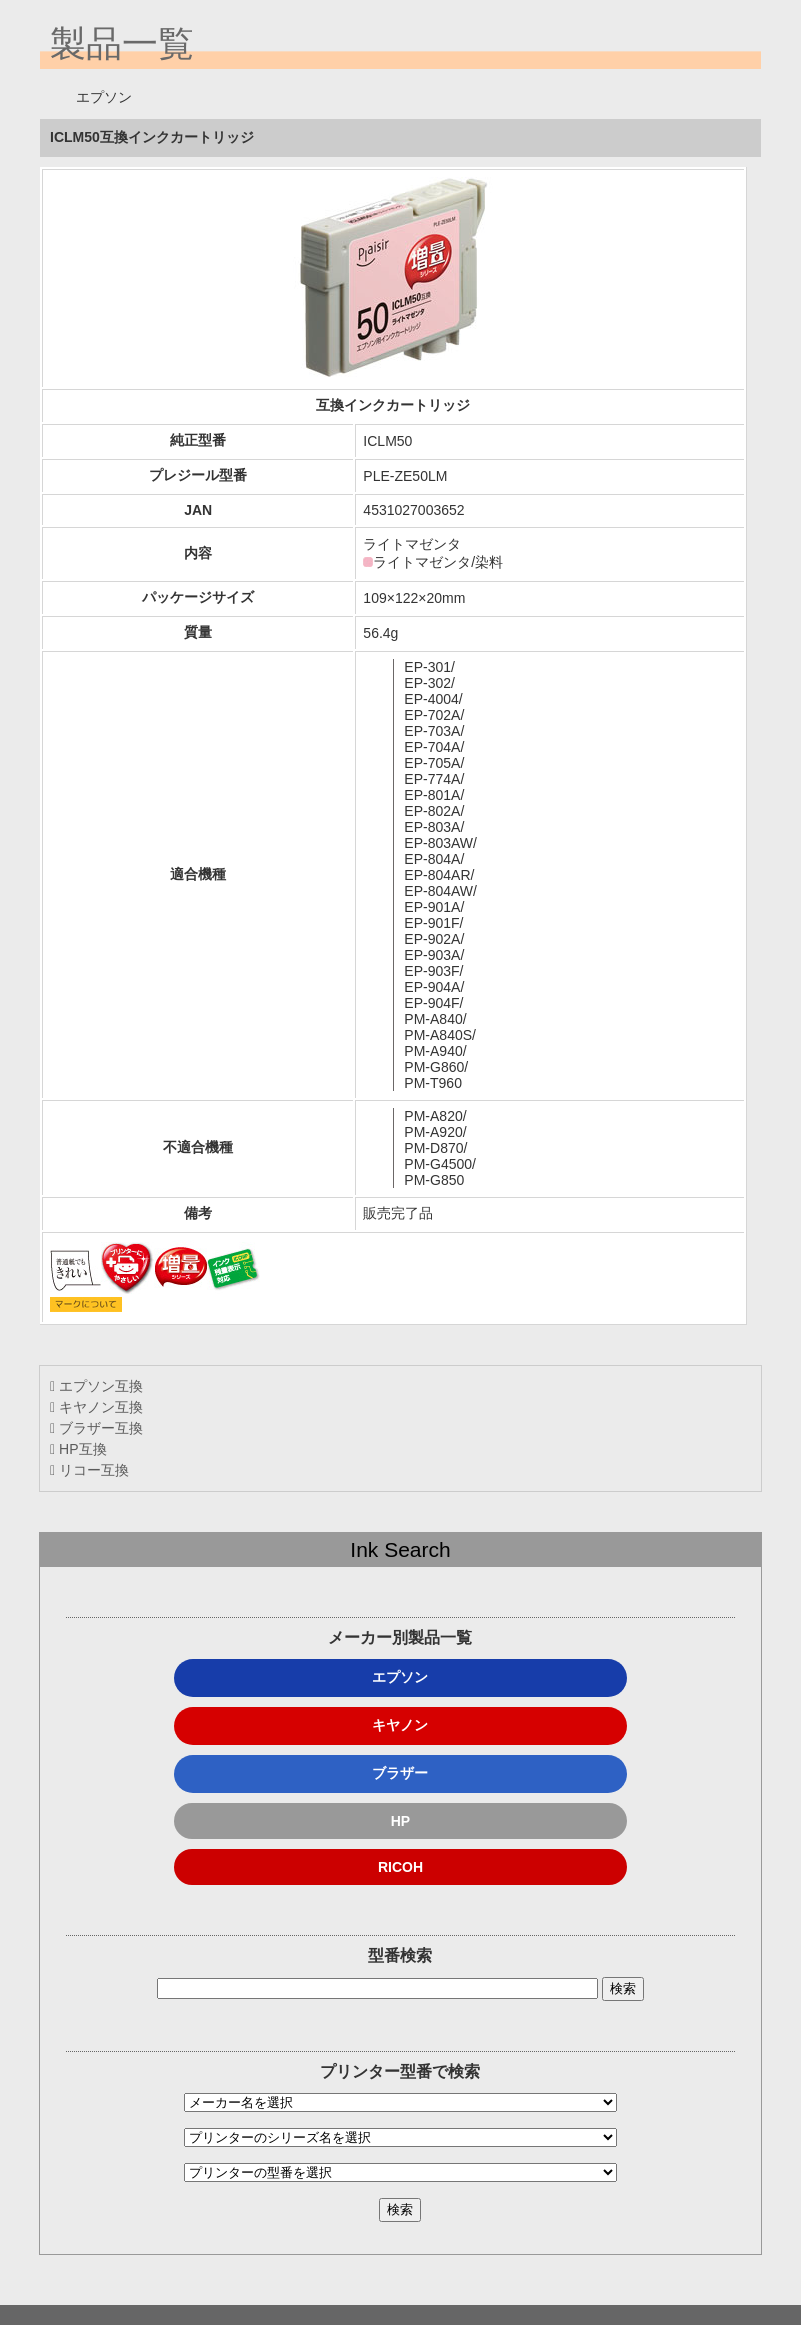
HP (400, 1821)
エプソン (400, 1677)
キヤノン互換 (96, 1407)
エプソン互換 (96, 1386)
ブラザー (400, 1773)
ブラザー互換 (96, 1428)
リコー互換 (89, 1470)
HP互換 (78, 1449)
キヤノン (400, 1725)
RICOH (400, 1867)
